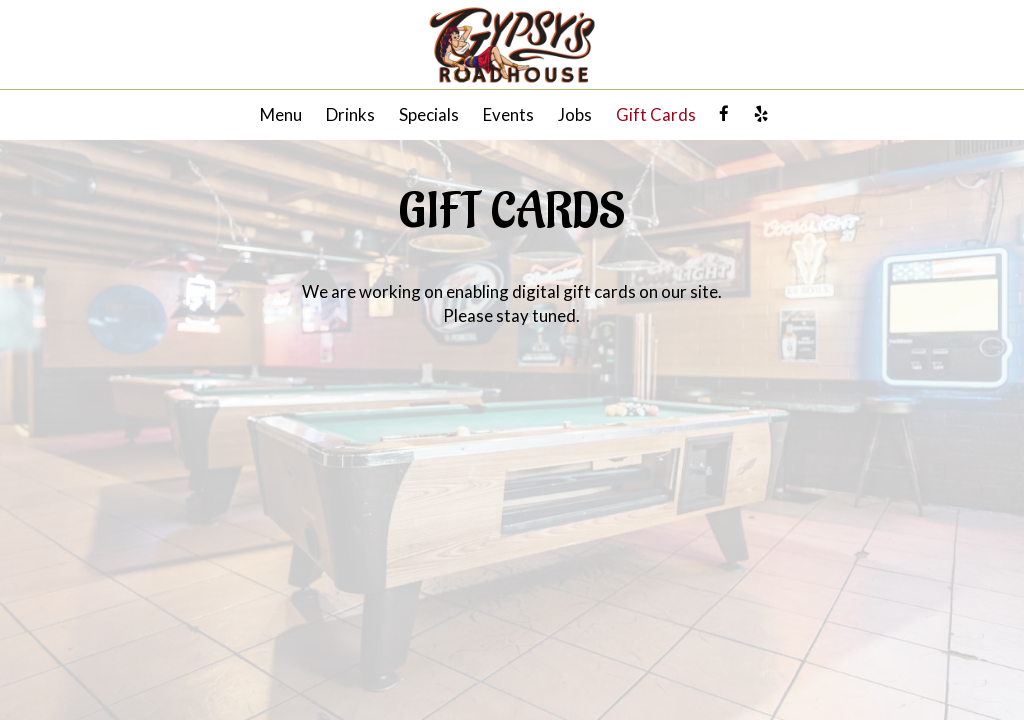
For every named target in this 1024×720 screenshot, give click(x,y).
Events (508, 115)
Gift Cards (656, 115)
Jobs (575, 115)
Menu (281, 115)
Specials (429, 115)
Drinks (350, 115)
